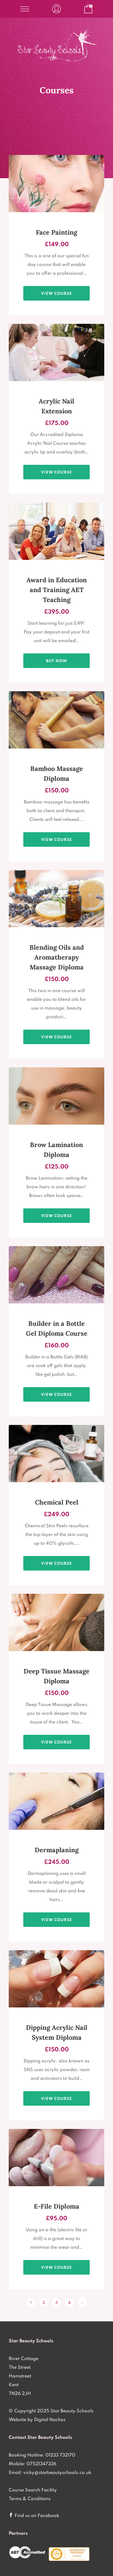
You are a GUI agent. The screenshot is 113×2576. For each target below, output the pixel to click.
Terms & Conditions (30, 2498)
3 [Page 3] (56, 2302)
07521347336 (41, 2463)
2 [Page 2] (44, 2302)
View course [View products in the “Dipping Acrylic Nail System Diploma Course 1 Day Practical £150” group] (56, 2098)
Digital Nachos (50, 2419)
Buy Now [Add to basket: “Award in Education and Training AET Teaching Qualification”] (56, 660)
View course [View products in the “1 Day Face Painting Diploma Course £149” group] (56, 293)
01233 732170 (60, 2455)
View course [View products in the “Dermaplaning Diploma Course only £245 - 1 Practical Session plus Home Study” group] (56, 1919)
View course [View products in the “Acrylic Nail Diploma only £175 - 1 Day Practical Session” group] (56, 472)
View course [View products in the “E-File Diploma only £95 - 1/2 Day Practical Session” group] (56, 2267)
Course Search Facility (33, 2490)
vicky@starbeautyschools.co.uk (57, 2472)
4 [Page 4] (69, 2302)
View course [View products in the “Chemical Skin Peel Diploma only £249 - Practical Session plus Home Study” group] (56, 1563)
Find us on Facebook (37, 2515)
